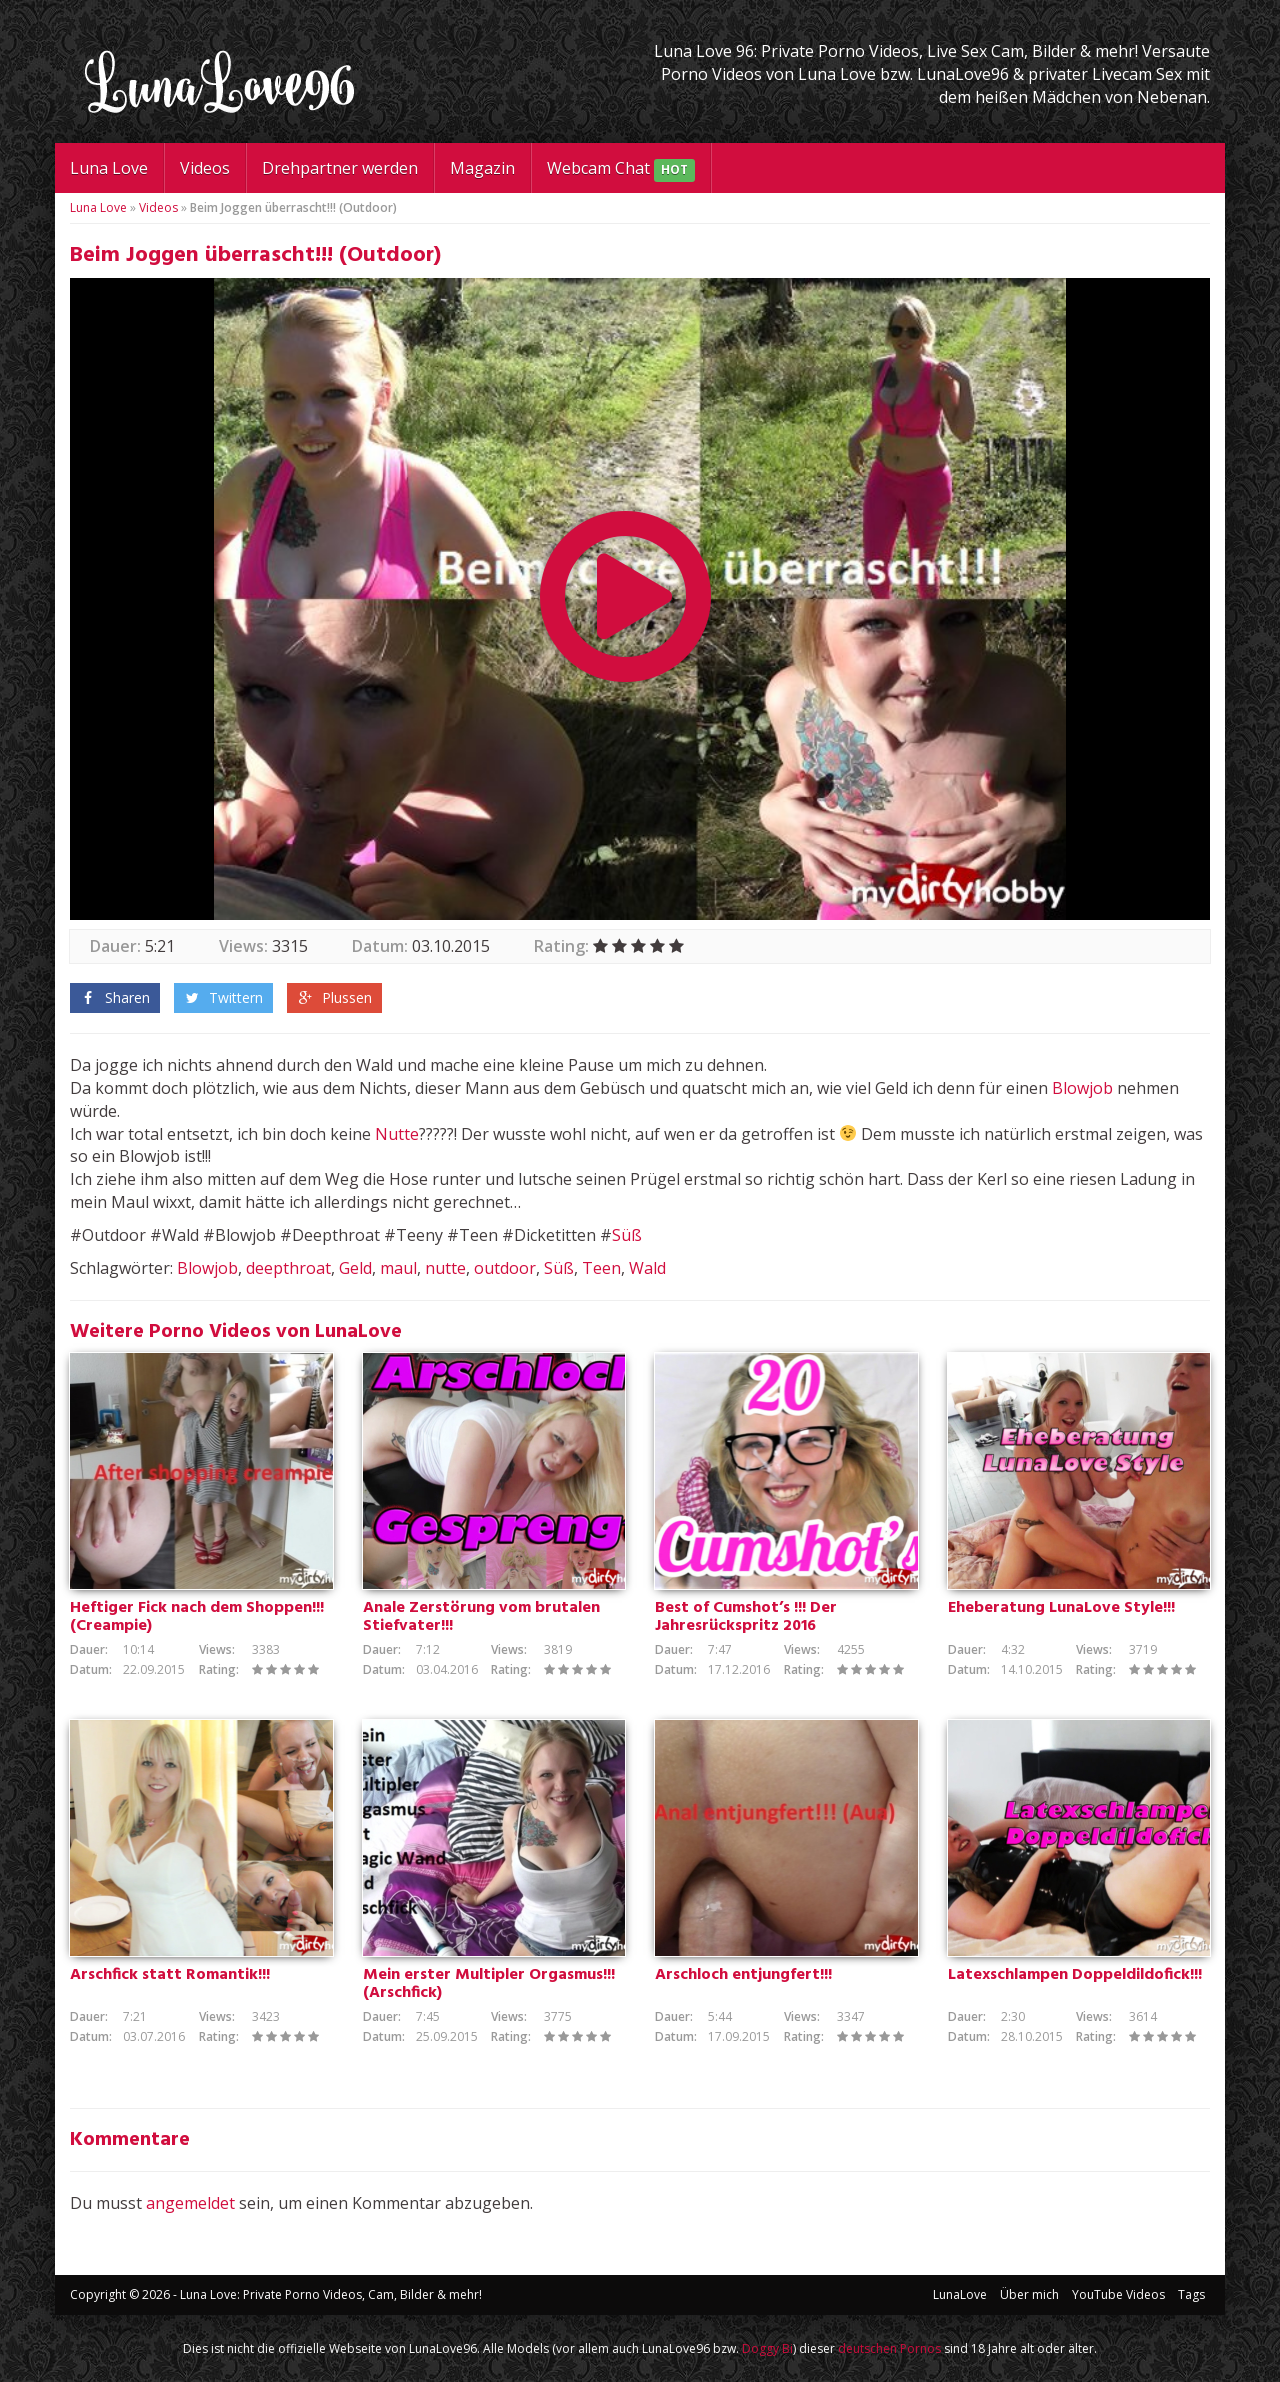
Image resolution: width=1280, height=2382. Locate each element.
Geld (355, 1268)
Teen (601, 1268)
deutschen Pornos (889, 2348)
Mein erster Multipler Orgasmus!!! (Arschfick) (489, 1984)
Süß (627, 1235)
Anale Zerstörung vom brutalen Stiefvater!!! (481, 1617)
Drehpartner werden (340, 168)
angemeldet (190, 2203)
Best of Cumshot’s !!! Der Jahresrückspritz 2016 (746, 1617)
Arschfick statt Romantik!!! (170, 1975)
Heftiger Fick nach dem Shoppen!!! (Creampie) (197, 1617)
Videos (205, 168)
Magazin (482, 168)
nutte (445, 1268)
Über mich (1029, 2294)
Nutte (397, 1134)
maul (398, 1268)
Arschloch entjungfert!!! (743, 1975)
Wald (647, 1268)
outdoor (505, 1268)
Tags (1191, 2294)
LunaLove (960, 2294)
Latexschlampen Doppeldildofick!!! (1075, 1975)
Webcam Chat (621, 169)
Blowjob (1082, 1088)
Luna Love (109, 168)
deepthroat (288, 1268)
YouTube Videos (1118, 2294)
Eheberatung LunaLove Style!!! (1061, 1608)
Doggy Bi (767, 2348)
